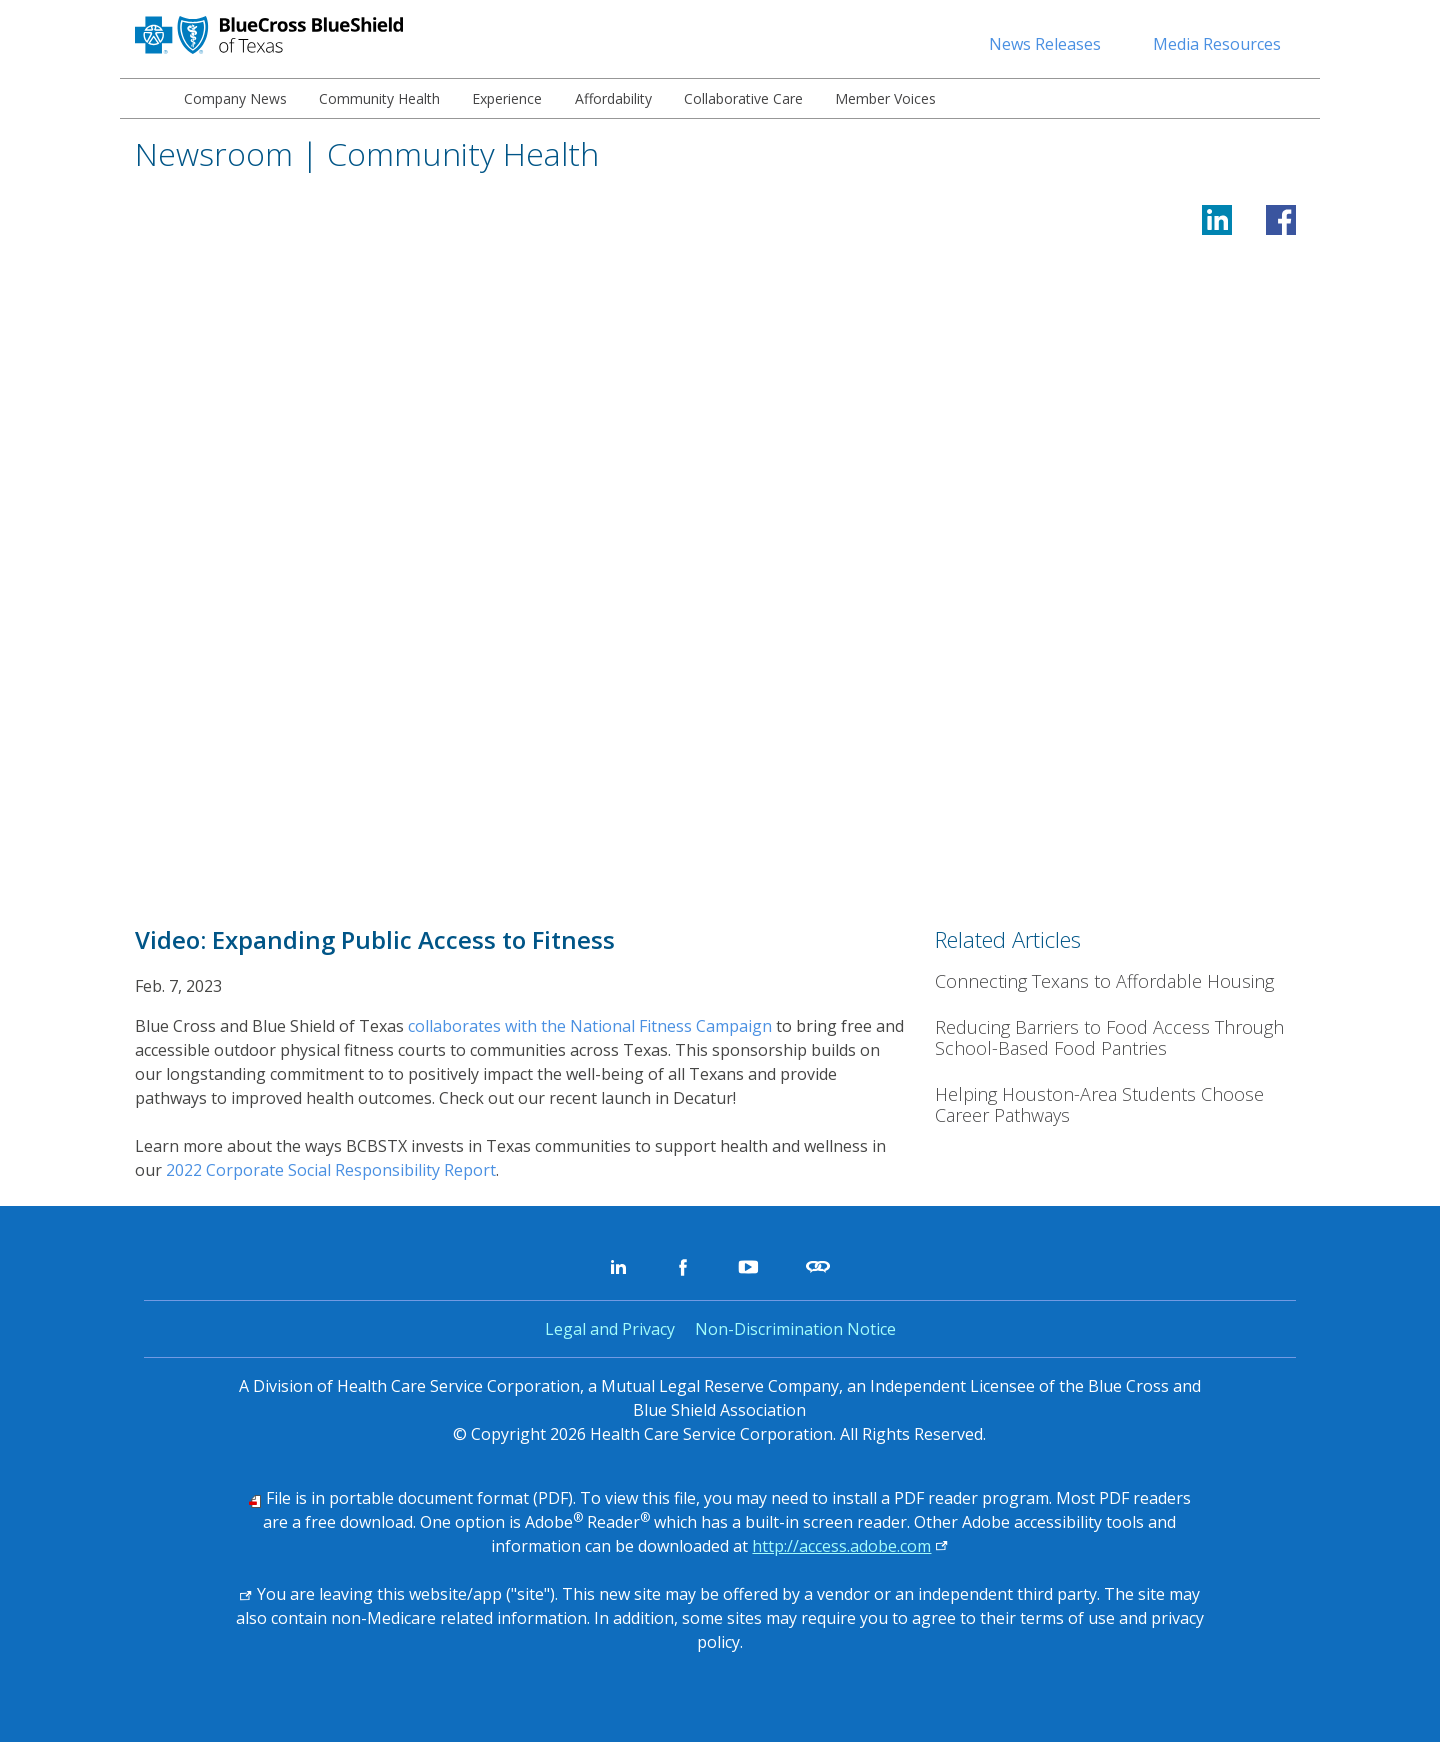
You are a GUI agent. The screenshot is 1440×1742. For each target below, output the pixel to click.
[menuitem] (144, 98)
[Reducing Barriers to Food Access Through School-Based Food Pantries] (1120, 1038)
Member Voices (885, 98)
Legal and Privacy (610, 1329)
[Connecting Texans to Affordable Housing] (1120, 982)
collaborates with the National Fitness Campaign (590, 1026)
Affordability (613, 98)
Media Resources (1217, 44)
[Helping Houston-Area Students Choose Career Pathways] (1120, 1105)
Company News (235, 98)
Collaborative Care (743, 98)
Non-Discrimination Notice (795, 1329)
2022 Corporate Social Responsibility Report (331, 1170)
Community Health (379, 98)
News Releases (1045, 44)
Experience (507, 98)
